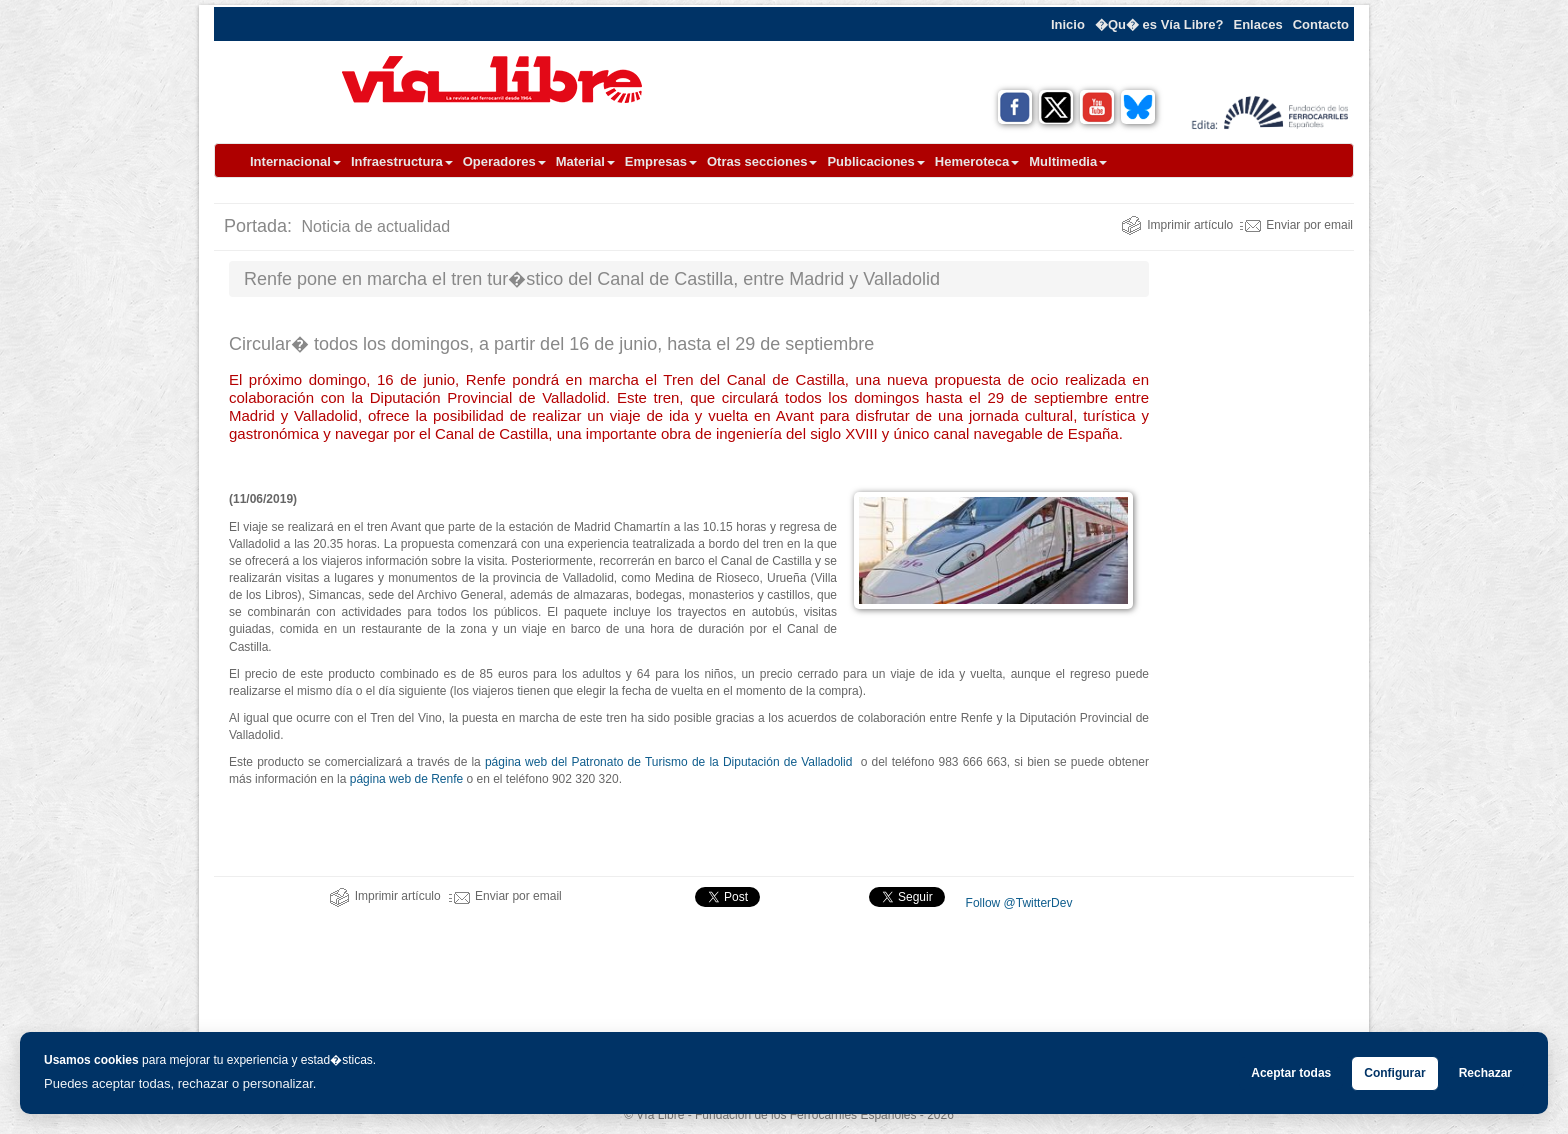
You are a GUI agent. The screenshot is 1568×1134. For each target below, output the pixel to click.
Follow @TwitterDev (1017, 903)
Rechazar (1485, 1073)
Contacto (1321, 24)
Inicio (1068, 24)
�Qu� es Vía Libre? (1159, 24)
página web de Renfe (408, 779)
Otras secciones (762, 161)
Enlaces (1258, 24)
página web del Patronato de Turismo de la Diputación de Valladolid (668, 762)
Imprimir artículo (1177, 225)
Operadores (504, 161)
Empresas (661, 161)
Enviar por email (1296, 225)
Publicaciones (875, 161)
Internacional (295, 161)
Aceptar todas (1291, 1073)
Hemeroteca (977, 161)
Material (585, 161)
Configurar (1394, 1073)
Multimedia (1068, 161)
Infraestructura (402, 161)
